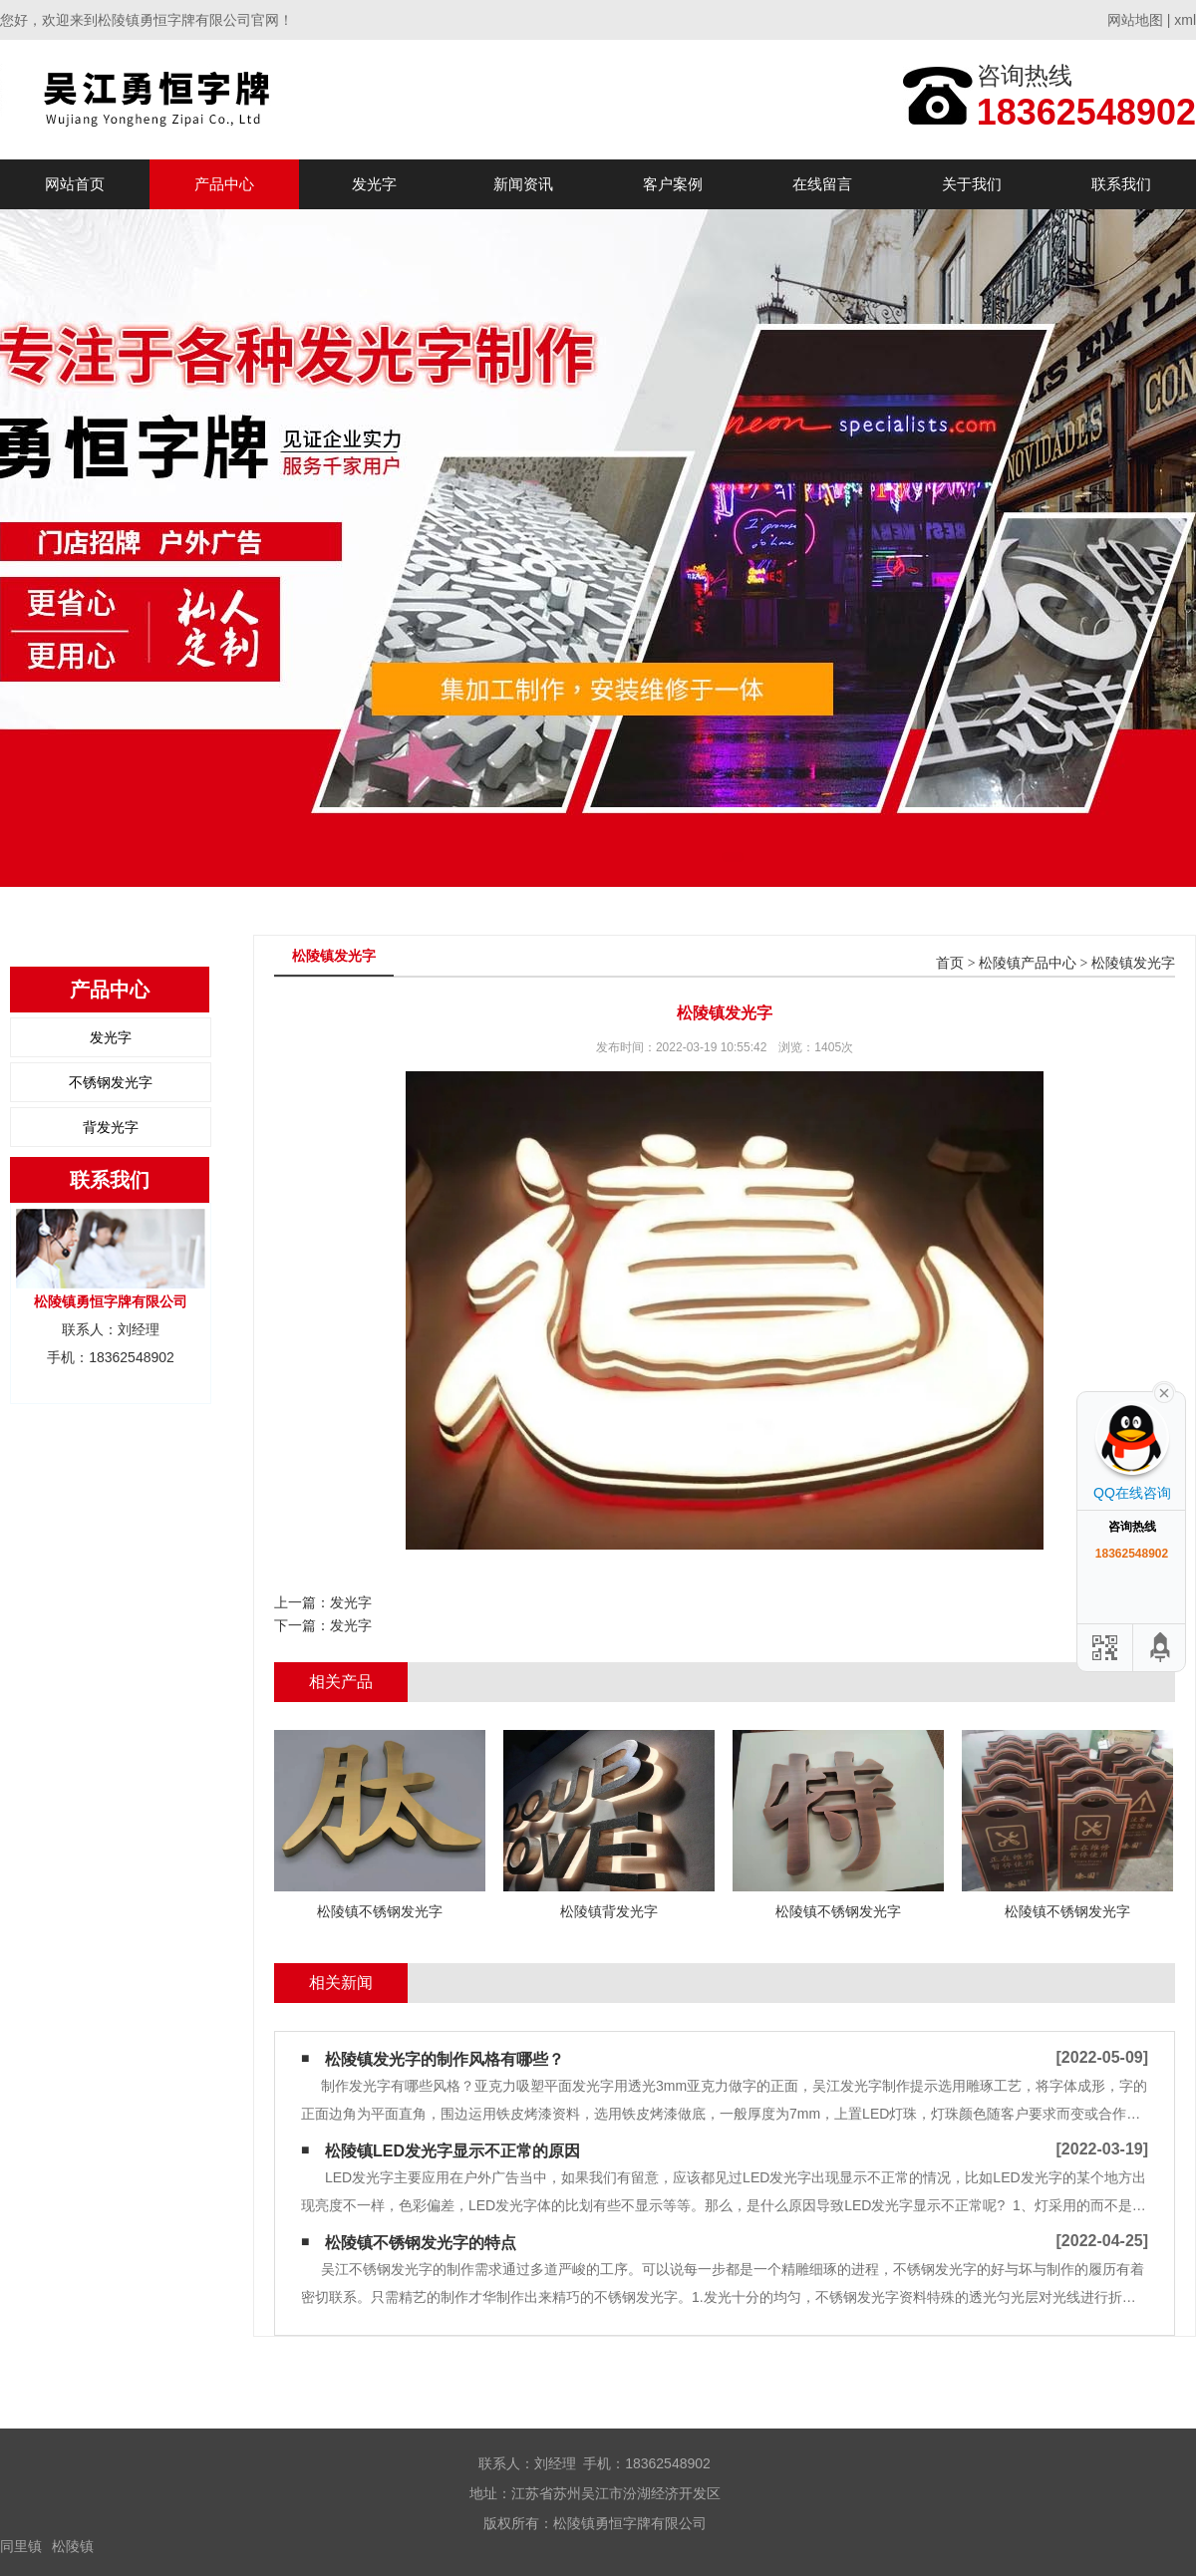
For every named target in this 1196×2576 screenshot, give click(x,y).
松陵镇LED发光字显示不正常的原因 (452, 2151)
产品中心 (224, 183)
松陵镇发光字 (1133, 963)
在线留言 (822, 183)
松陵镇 (73, 2546)
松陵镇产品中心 (1027, 963)
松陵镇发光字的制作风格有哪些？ (444, 2059)
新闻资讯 (523, 183)
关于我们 (972, 183)
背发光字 (111, 1127)
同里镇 (21, 2546)
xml (1185, 20)
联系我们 (1121, 183)
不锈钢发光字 (110, 1082)
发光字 (374, 183)
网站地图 (1135, 20)
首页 (950, 963)
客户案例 (673, 183)
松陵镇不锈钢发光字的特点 (420, 2242)
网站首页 (75, 183)
